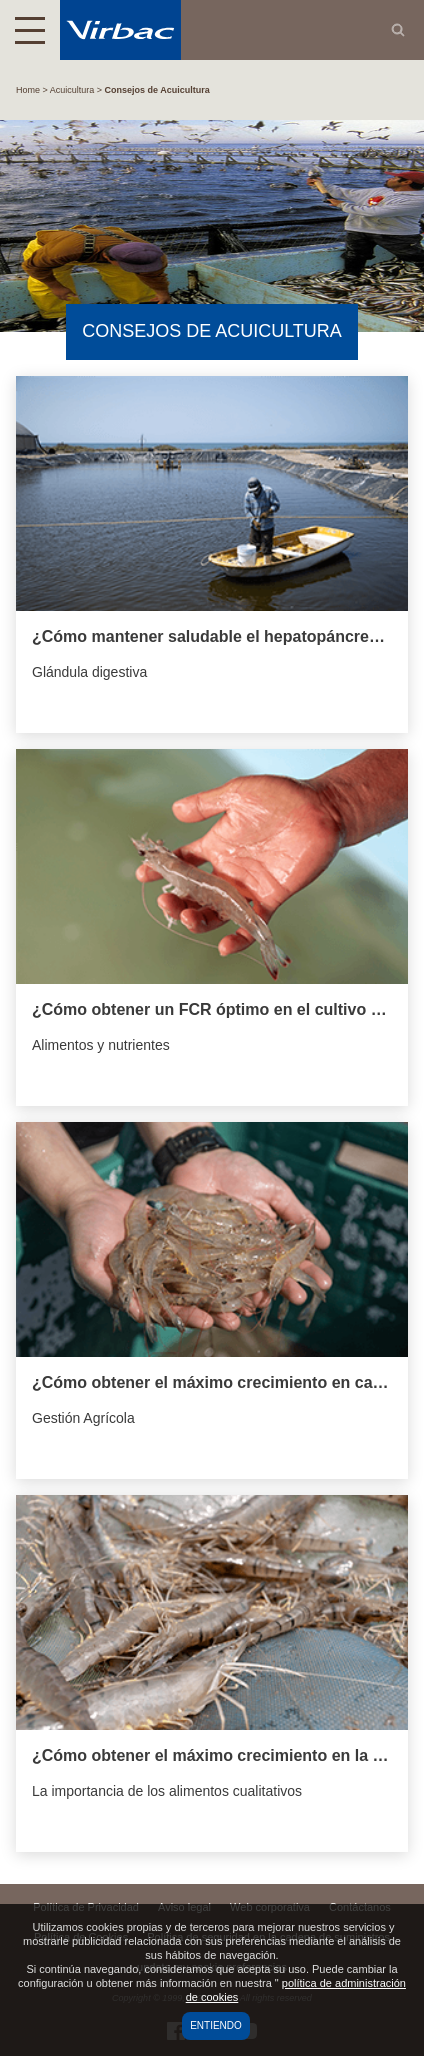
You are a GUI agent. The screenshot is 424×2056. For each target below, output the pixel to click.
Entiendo (216, 2025)
